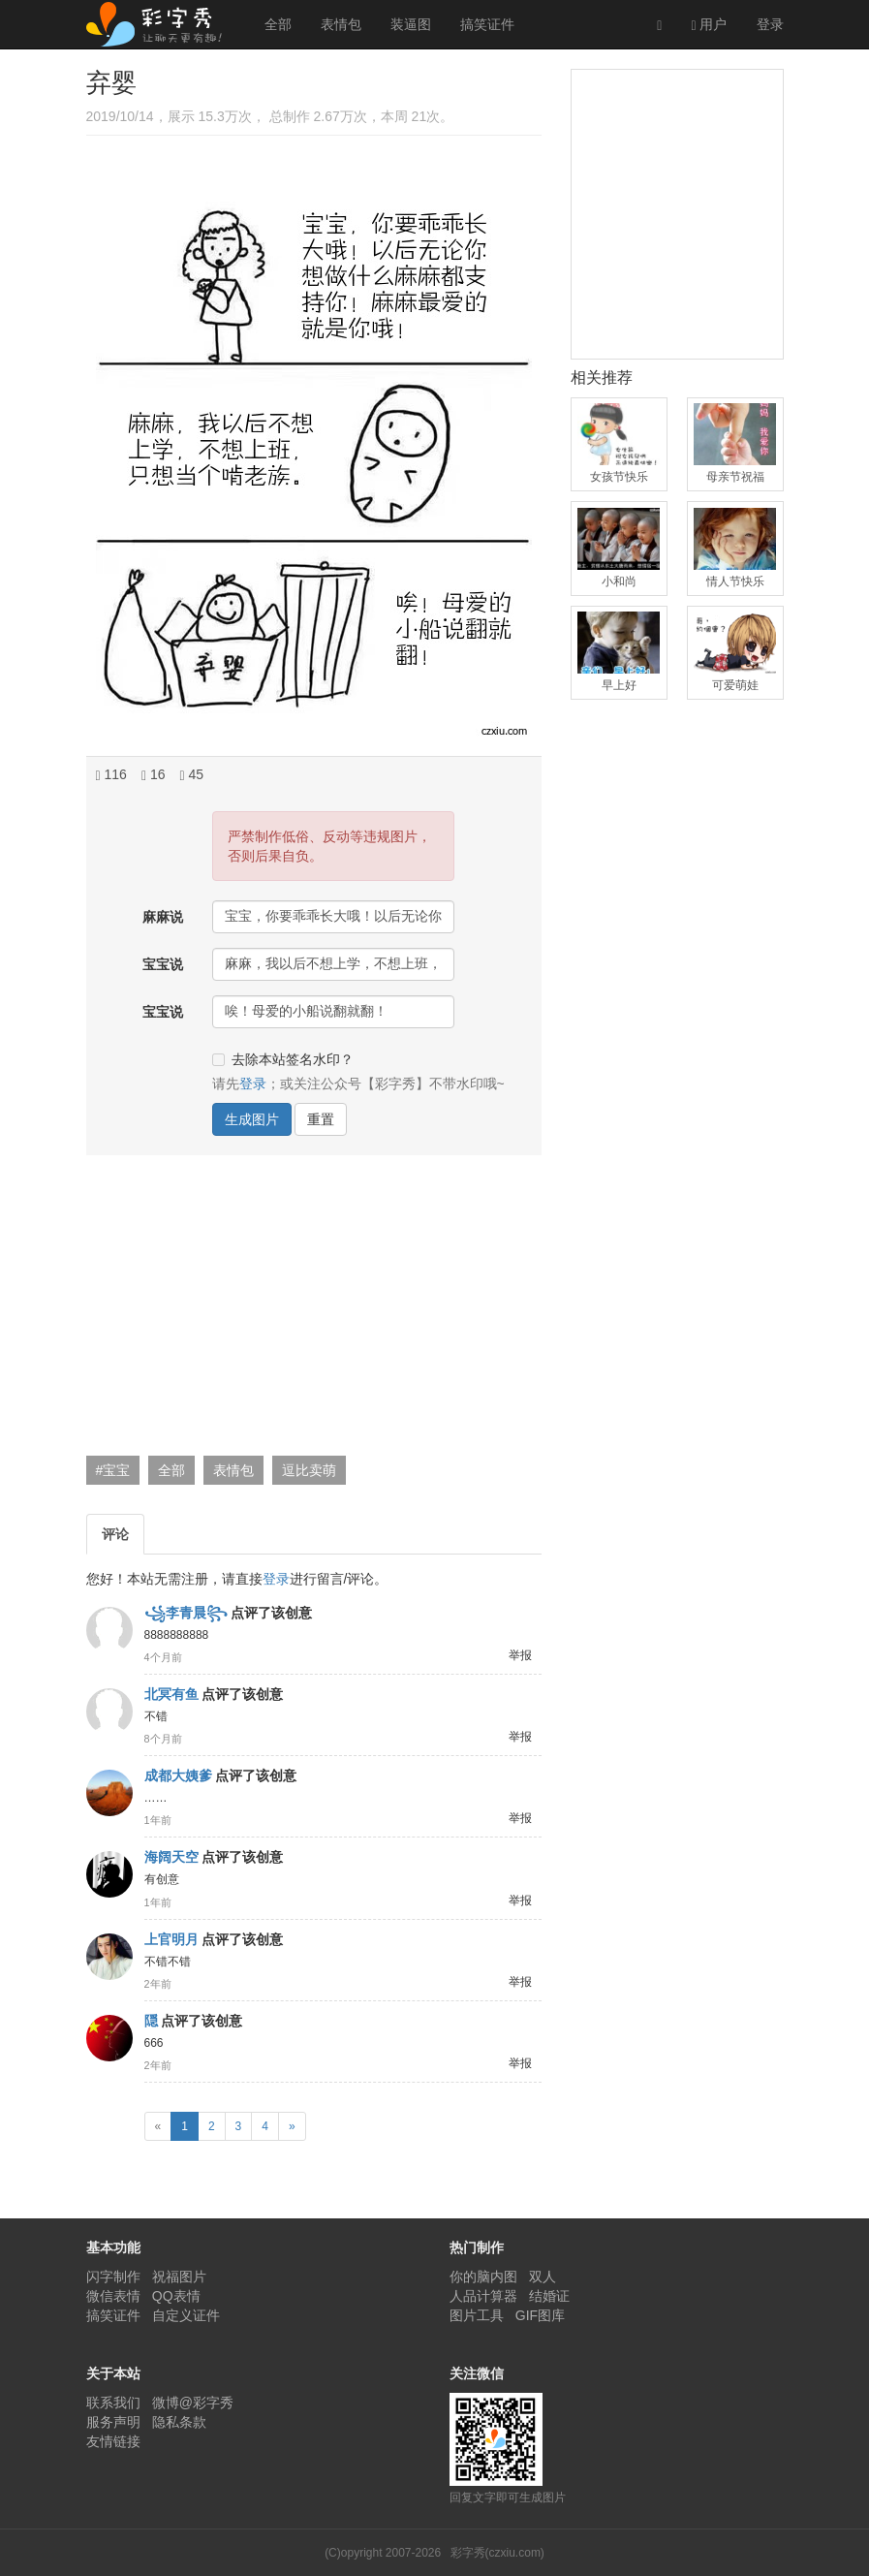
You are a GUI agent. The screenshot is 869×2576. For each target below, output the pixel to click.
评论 (115, 1534)
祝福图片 (179, 2276)
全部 (278, 24)
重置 (320, 1119)
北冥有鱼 (171, 1694)
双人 (542, 2276)
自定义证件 (186, 2315)
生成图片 (252, 1119)
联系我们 (113, 2402)
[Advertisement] (311, 1310)
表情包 (341, 24)
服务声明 (113, 2422)
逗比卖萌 (309, 1470)
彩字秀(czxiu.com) (497, 2553)
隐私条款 (179, 2422)
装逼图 (410, 24)
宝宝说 (162, 964)
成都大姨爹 (178, 1775)
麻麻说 (162, 917)
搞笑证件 (487, 24)
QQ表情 (176, 2296)
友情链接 (113, 2441)
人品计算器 (483, 2296)
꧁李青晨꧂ (186, 1612)
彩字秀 (161, 24)
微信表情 (113, 2296)
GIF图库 (540, 2315)
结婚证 (549, 2296)
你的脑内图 (483, 2276)
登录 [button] (252, 1083)
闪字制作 (113, 2276)
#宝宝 (113, 1470)
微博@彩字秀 (192, 2402)
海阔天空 (171, 1857)
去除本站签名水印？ (283, 1059)
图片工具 (477, 2315)
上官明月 (171, 1939)
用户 (709, 24)
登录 (770, 24)
